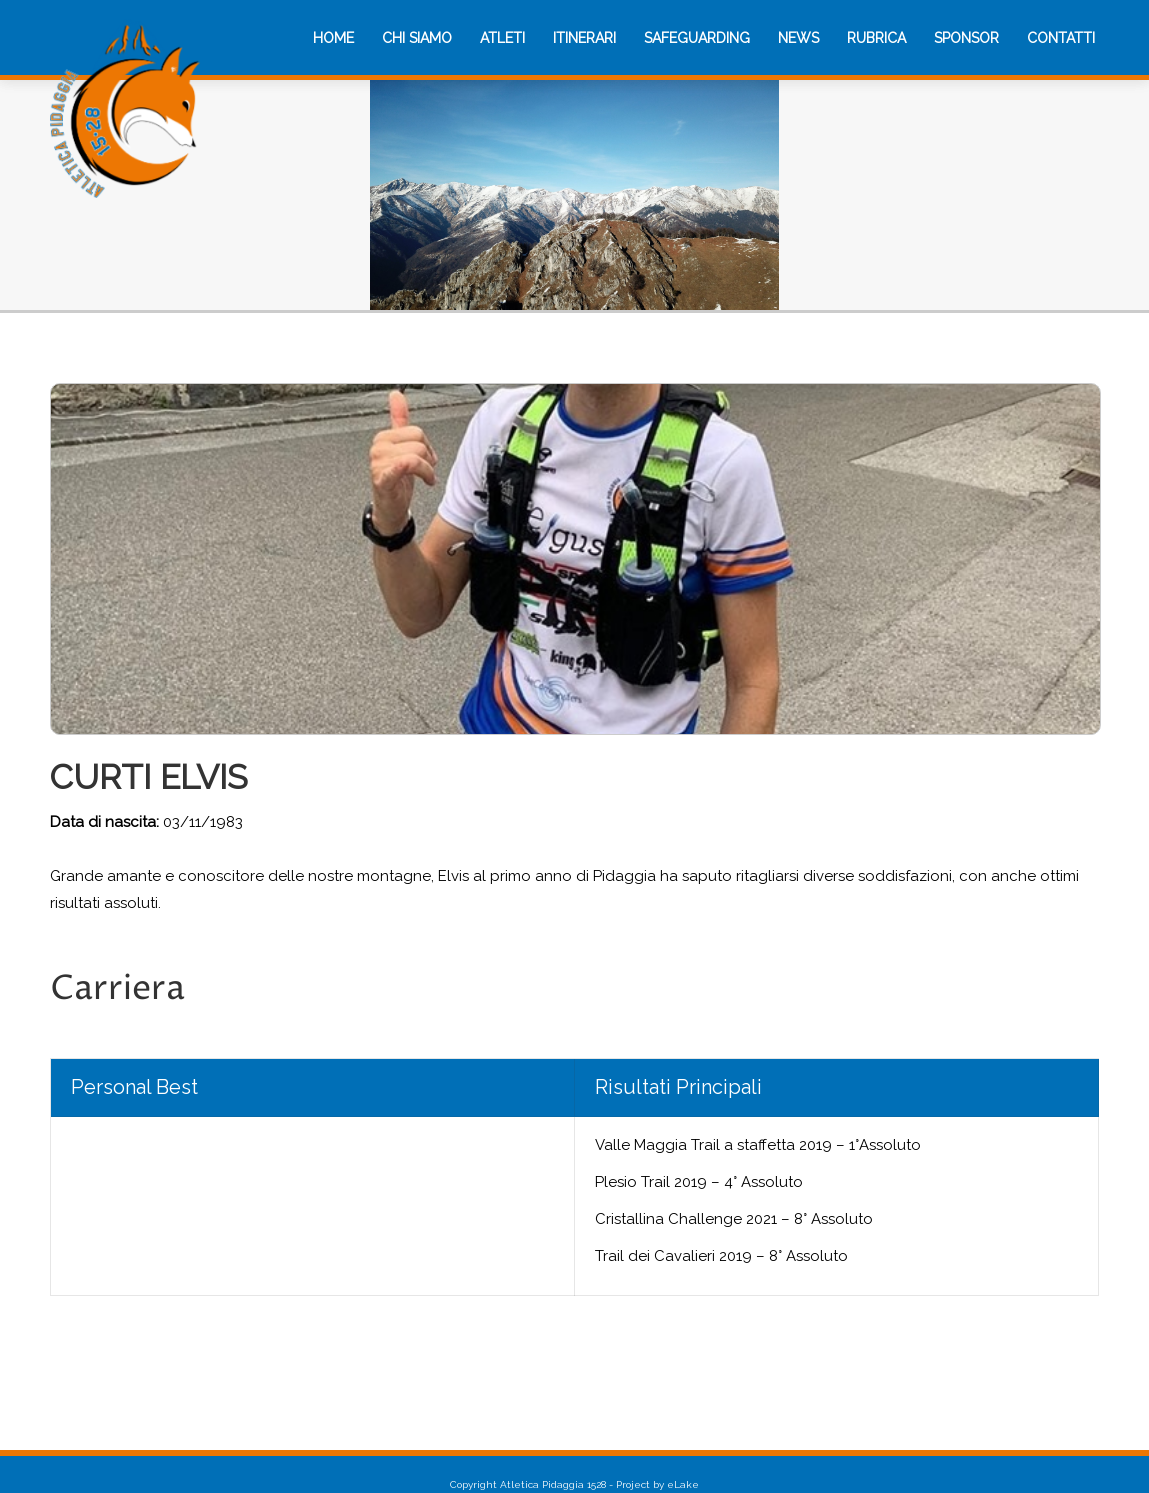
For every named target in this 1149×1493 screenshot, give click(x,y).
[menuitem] (333, 38)
